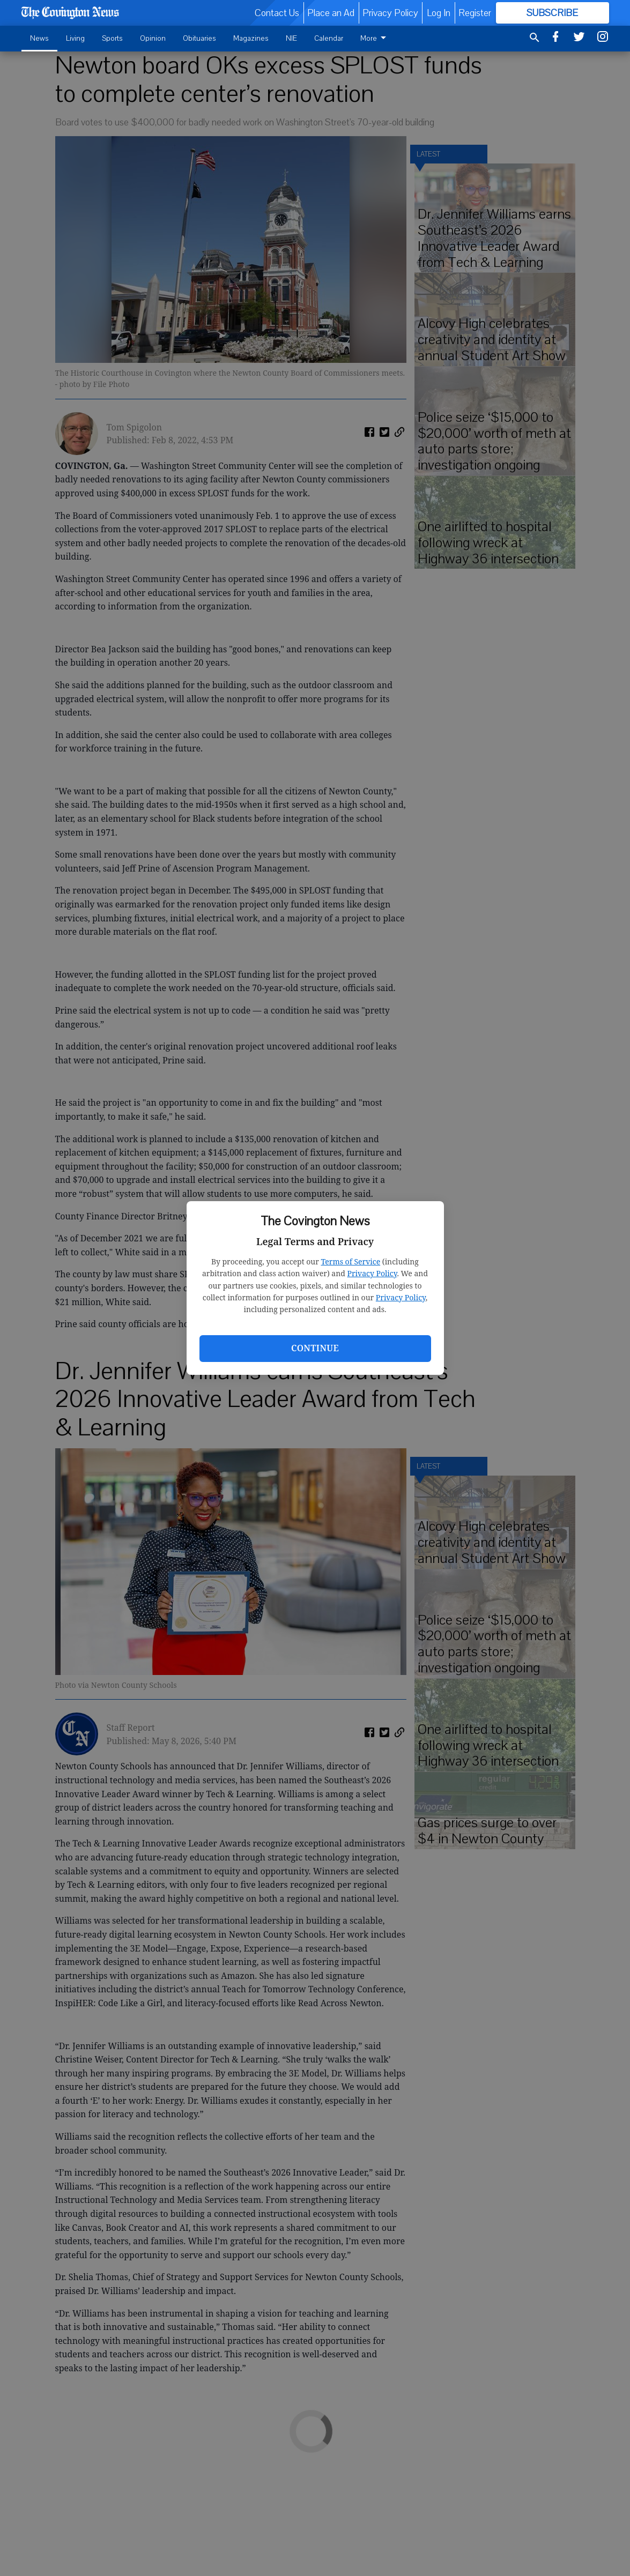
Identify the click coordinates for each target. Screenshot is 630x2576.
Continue (315, 1348)
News (39, 38)
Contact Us (277, 12)
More (375, 38)
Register (474, 12)
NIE (291, 38)
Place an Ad (330, 12)
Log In (438, 12)
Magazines (251, 38)
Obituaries (199, 38)
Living (75, 38)
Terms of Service (350, 1261)
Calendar (328, 38)
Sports (112, 38)
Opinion (153, 38)
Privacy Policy (372, 1273)
